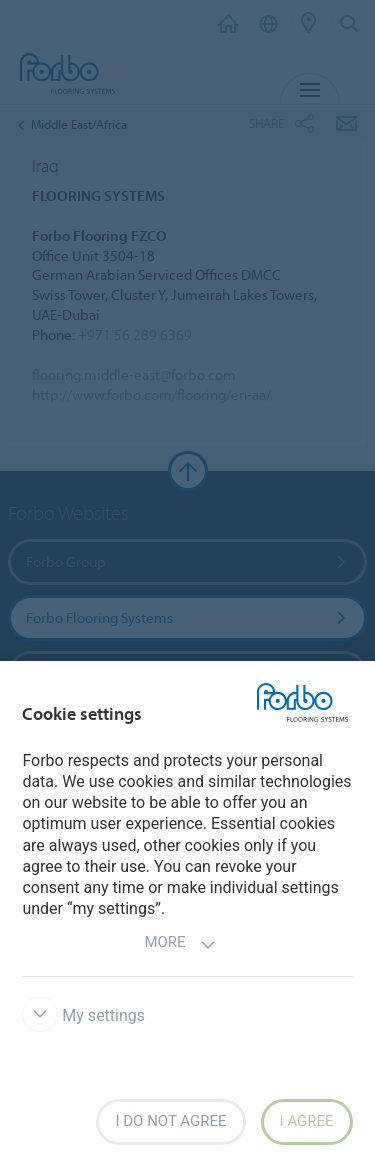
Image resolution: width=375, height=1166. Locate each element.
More (179, 944)
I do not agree (170, 1121)
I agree (307, 1121)
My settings (83, 1015)
